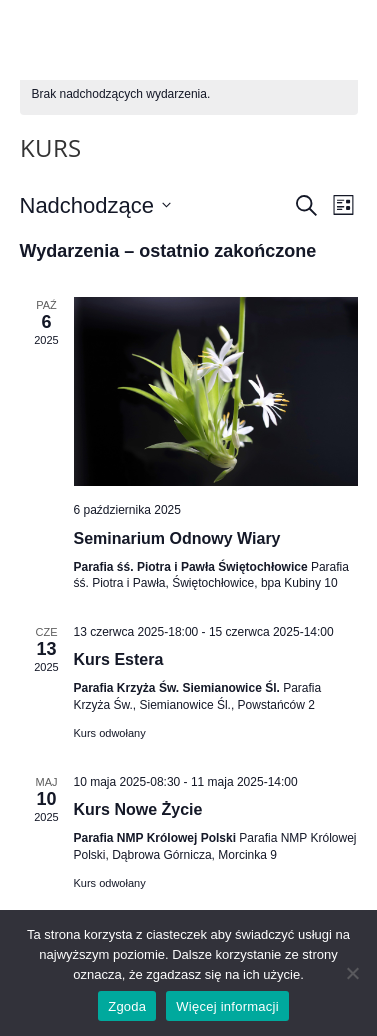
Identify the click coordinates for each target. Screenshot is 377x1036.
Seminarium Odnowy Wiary (177, 538)
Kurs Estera (119, 659)
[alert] (189, 94)
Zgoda (127, 1006)
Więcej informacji (227, 1006)
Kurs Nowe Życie (138, 809)
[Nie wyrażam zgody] (352, 973)
